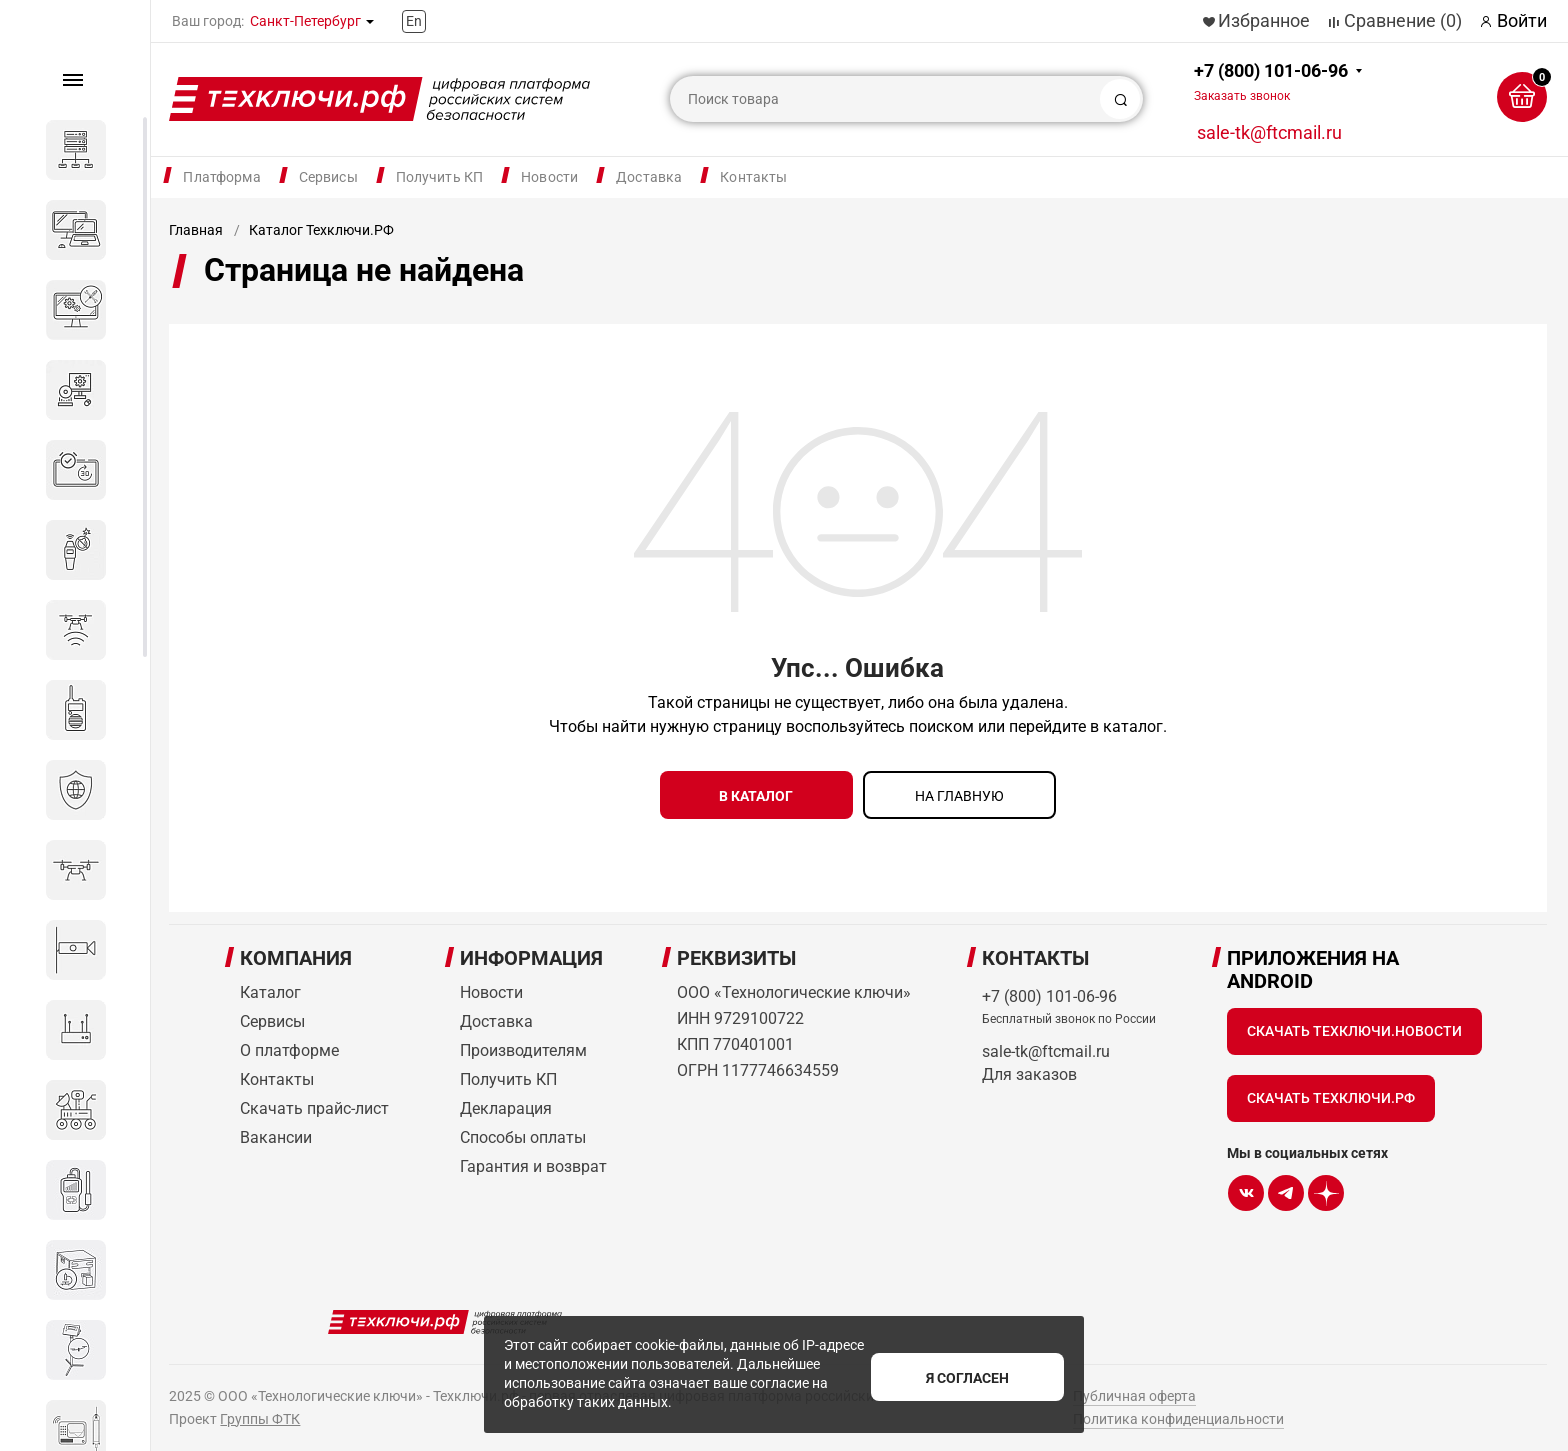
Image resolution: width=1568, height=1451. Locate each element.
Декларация (506, 1103)
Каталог (270, 987)
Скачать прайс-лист (314, 1103)
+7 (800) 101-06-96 (1271, 81)
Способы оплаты (523, 1132)
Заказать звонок (1242, 96)
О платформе (289, 1045)
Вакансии (276, 1132)
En (414, 21)
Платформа (221, 177)
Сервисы (328, 177)
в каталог (756, 796)
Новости (549, 177)
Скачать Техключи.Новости (1354, 1026)
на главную (959, 796)
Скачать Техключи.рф (1331, 1093)
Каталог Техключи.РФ (321, 230)
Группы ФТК (260, 1414)
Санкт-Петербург (305, 21)
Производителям (523, 1045)
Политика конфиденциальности (1178, 1414)
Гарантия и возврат (533, 1161)
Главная (196, 230)
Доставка (649, 177)
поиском (941, 726)
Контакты (753, 177)
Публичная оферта (1134, 1391)
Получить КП (440, 177)
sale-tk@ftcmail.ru (1269, 132)
